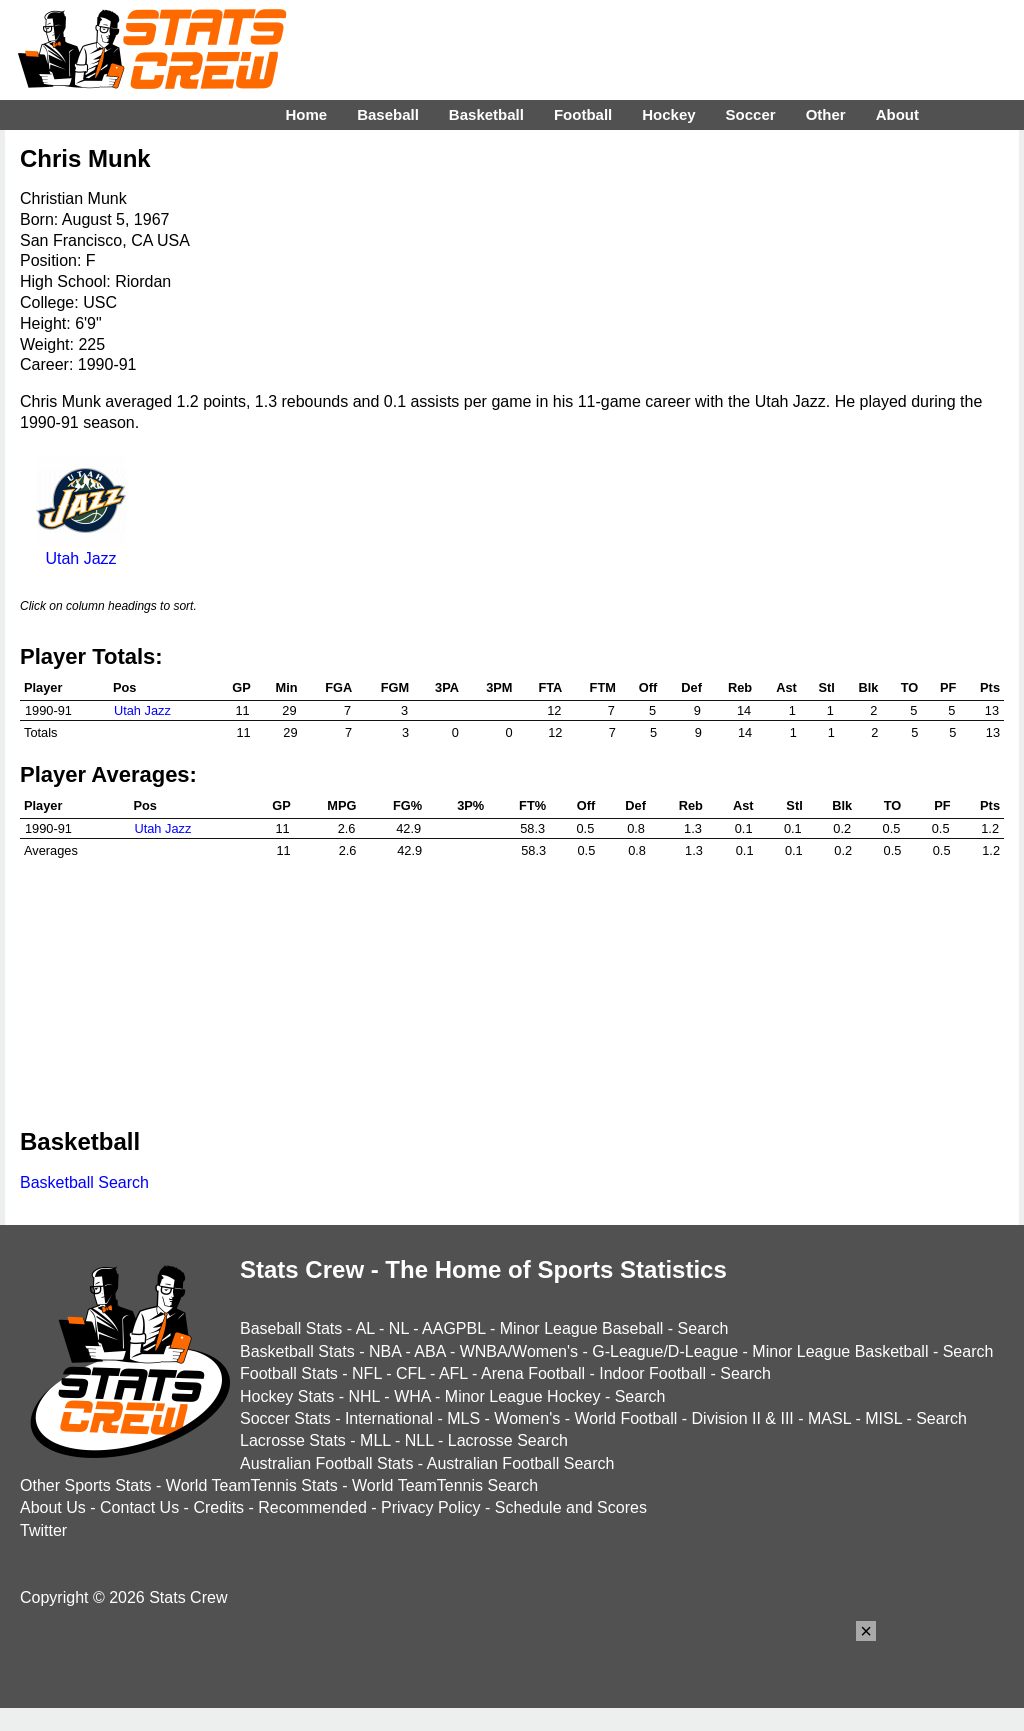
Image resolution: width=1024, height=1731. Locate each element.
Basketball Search (84, 1182)
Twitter (43, 1530)
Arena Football (533, 1373)
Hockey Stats (287, 1396)
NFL (367, 1373)
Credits (218, 1507)
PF (948, 687)
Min (287, 687)
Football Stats (289, 1373)
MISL (883, 1418)
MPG (341, 805)
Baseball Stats (291, 1328)
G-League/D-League (665, 1351)
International (389, 1418)
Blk (868, 687)
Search (703, 1328)
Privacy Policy (431, 1507)
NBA (385, 1351)
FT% (532, 805)
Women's (527, 1418)
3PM (499, 687)
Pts (990, 687)
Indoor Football (652, 1373)
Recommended (312, 1507)
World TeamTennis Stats (252, 1485)
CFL (411, 1373)
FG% (407, 805)
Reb (740, 687)
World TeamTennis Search (445, 1485)
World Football (625, 1418)
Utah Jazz (81, 549)
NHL (363, 1396)
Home (306, 114)
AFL (453, 1373)
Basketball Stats (297, 1351)
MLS (463, 1418)
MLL (375, 1440)
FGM (395, 687)
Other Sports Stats (86, 1485)
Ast (786, 687)
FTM (603, 687)
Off (648, 687)
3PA (447, 687)
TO (910, 687)
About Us (53, 1507)
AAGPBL (453, 1328)
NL (399, 1328)
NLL (419, 1440)
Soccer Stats (285, 1418)
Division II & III (743, 1418)
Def (691, 687)
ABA (429, 1351)
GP (241, 687)
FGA (338, 687)
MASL (829, 1418)
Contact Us (139, 1507)
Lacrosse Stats (293, 1440)
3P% (470, 805)
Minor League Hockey (523, 1396)
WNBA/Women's (519, 1351)
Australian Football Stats (326, 1463)
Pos (124, 687)
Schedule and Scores (571, 1507)
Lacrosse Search (508, 1440)
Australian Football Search (521, 1463)
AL (365, 1328)
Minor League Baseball (582, 1328)
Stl (826, 687)
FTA (550, 687)
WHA (412, 1396)
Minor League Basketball (840, 1351)
